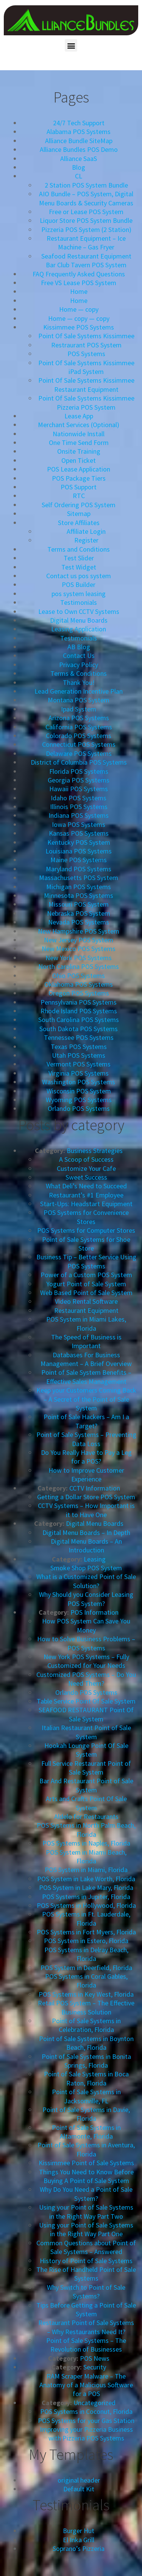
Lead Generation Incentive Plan (78, 691)
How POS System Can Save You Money (86, 1625)
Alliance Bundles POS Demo (79, 149)
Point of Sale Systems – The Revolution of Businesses (86, 2345)
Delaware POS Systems (79, 753)
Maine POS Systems (78, 859)
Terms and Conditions (78, 549)
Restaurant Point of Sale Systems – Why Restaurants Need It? (86, 2327)
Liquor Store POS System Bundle (86, 220)
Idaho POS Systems (78, 797)
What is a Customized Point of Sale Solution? (86, 1581)
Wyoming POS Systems (79, 1099)
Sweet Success (86, 1177)
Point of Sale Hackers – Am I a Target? (86, 1421)
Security (94, 2367)
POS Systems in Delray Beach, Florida (86, 1954)
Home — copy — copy (78, 318)
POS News (94, 2358)
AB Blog (78, 646)
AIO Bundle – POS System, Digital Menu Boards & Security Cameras (86, 198)
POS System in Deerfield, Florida (86, 1967)
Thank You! (79, 682)
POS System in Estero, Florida (86, 1940)
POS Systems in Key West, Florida (86, 1994)
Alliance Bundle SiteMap (78, 140)
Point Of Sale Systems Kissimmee (86, 335)
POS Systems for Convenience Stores (86, 1217)
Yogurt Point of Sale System (86, 1283)
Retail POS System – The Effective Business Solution (86, 2007)
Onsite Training (78, 451)
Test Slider (79, 558)
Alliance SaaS (78, 158)
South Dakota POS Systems (78, 1028)
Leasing (95, 1559)
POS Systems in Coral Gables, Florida (86, 1980)
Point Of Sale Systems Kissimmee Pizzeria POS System (86, 402)
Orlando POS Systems (79, 1108)
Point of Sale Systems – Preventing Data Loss (86, 1439)
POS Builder (78, 584)
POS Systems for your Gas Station (86, 2420)
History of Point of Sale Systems (86, 2260)
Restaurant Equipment (86, 1310)
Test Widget (78, 567)
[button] (71, 45)
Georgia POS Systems (78, 780)
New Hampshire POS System (78, 931)
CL (78, 176)
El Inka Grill (78, 2539)
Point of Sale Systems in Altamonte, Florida (86, 2132)
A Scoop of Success (86, 1159)
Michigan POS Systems (78, 886)
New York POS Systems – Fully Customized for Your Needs (86, 1661)
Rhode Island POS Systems (79, 1010)
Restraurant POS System (86, 345)
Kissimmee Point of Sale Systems (86, 2162)
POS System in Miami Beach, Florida (86, 1856)
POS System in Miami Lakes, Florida (86, 1323)
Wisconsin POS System (79, 1091)
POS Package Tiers (79, 478)
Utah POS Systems (78, 1055)
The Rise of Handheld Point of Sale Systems (86, 2274)
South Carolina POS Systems (78, 1019)
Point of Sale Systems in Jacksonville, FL (86, 2096)
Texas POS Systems (79, 1046)
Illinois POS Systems (79, 806)
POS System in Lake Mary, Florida (86, 1887)
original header (79, 2480)
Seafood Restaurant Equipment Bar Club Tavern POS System (86, 260)
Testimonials (78, 602)
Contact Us (79, 655)
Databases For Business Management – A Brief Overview (86, 1359)
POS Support (79, 487)
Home (78, 291)
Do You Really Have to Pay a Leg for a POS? (86, 1456)
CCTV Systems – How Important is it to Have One (86, 1510)
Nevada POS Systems (78, 922)
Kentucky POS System (78, 842)
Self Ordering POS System (78, 504)
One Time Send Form (79, 442)
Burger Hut (78, 2530)
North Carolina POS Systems (78, 966)
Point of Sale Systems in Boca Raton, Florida (86, 2078)
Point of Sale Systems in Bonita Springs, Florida (86, 2061)
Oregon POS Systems (78, 993)
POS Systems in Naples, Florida (86, 1843)
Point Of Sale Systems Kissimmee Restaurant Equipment (86, 384)
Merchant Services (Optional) (78, 424)
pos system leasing (78, 593)
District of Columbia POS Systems (79, 762)
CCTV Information (94, 1488)
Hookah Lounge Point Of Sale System (86, 1750)
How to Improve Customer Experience (86, 1474)
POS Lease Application (78, 469)
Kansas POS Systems (79, 833)
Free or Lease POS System (86, 211)
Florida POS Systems (78, 771)
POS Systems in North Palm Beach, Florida (86, 1829)
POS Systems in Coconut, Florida (86, 2411)
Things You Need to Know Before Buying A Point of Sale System (86, 2176)
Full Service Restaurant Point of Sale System (86, 1767)
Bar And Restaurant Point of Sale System (86, 1785)
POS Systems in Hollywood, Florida (86, 1905)
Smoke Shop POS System (86, 1567)
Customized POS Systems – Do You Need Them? (86, 1679)
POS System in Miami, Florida (86, 1869)
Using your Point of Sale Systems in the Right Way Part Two (86, 2211)
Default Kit (78, 2489)
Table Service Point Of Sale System (86, 1701)
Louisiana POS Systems (78, 851)
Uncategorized (94, 2402)
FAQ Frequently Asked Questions (79, 274)
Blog (78, 167)
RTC (79, 495)
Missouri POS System (78, 904)
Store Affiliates (79, 522)
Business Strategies (95, 1150)
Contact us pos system (78, 575)
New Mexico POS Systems (78, 948)
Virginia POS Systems (78, 1073)
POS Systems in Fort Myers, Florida (86, 1932)
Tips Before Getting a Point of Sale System (86, 2309)
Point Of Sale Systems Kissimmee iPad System (86, 367)
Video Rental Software (86, 1301)
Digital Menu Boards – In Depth (86, 1532)
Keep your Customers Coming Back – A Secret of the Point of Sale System (86, 1399)
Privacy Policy (78, 664)
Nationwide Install (79, 433)
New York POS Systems (78, 957)
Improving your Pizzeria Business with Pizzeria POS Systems (86, 2433)
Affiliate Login (86, 531)
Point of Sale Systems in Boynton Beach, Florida (86, 2043)
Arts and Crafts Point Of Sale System (86, 1803)
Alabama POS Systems (79, 131)
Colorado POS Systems (78, 735)
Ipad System (78, 709)
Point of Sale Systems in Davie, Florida (86, 2114)
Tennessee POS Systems (79, 1037)
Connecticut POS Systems (78, 744)
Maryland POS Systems (78, 868)
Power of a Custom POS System (86, 1274)
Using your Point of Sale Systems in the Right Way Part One (86, 2229)
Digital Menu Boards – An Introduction (86, 1545)
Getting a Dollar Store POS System (86, 1496)
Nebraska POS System (78, 913)
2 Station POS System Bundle (86, 185)
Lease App (78, 416)
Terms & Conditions (78, 673)
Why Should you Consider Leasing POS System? (86, 1598)
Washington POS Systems (78, 1081)
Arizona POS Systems (78, 717)
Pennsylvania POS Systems (79, 1002)
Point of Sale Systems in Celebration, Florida (86, 2025)
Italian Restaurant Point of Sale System (86, 1732)
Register (86, 540)
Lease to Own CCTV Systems (78, 611)
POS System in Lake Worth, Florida (86, 1878)
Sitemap (79, 513)
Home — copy (78, 309)
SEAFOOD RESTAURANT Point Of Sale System (86, 1714)
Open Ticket (78, 460)
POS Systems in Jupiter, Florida (86, 1896)
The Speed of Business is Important (86, 1341)
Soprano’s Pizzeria (79, 2548)
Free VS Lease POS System (78, 282)
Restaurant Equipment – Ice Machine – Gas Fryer (86, 242)
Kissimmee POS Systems (78, 327)
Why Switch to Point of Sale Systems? (86, 2291)
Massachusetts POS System (78, 877)
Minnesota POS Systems (78, 895)
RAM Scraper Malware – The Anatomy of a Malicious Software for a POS (86, 2385)
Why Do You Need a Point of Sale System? (86, 2193)
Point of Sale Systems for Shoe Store (86, 1244)
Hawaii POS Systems (78, 788)
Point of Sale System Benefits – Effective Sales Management (86, 1376)
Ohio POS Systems (78, 975)
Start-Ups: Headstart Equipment (86, 1203)
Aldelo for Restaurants (86, 1816)
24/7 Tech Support (79, 122)
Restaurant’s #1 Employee (86, 1195)
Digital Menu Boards (79, 620)
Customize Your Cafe (86, 1168)
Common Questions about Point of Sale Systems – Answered (86, 2247)
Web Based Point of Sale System (86, 1292)
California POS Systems (78, 726)
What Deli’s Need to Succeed (86, 1186)
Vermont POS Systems (79, 1064)
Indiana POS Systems (78, 815)
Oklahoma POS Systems (78, 984)
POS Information (94, 1612)
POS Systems (86, 353)
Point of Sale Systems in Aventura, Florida (86, 2149)
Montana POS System (78, 700)
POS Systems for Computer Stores (86, 1230)
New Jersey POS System (78, 939)
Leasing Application (78, 629)
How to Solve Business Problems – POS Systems (86, 1643)
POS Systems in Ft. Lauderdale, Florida (86, 1918)
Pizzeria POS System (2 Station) (86, 229)
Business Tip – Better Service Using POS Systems (86, 1261)
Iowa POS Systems (78, 824)
